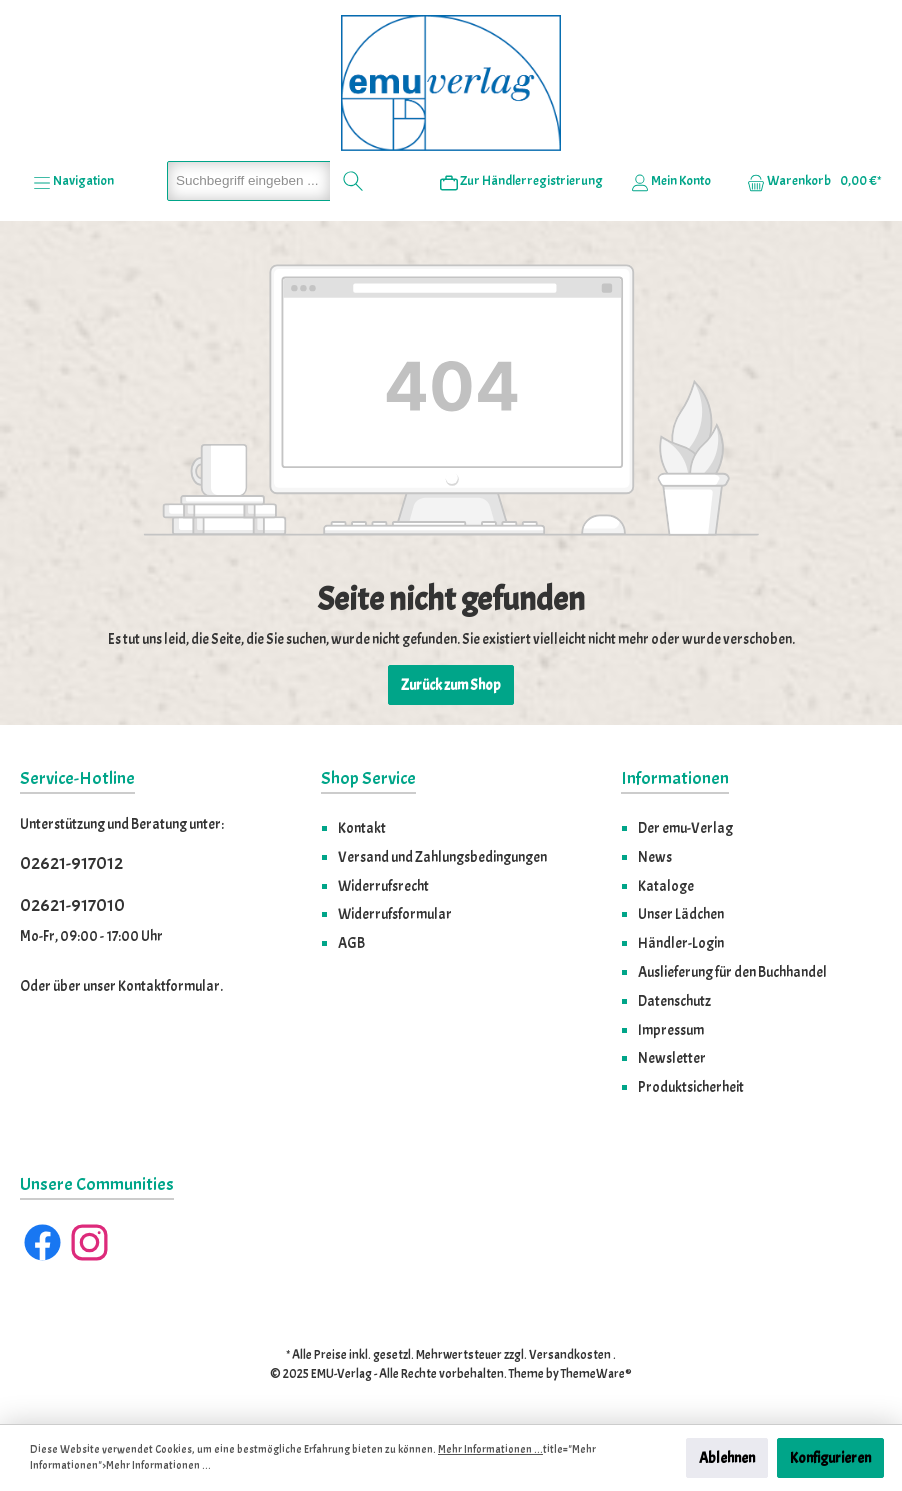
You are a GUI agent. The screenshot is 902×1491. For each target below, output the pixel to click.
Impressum (671, 1030)
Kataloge (666, 886)
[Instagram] (89, 1242)
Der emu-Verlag (685, 828)
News (655, 857)
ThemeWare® (596, 1374)
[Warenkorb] (808, 181)
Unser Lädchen (681, 914)
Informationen (675, 778)
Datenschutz (674, 1001)
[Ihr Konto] (671, 181)
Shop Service (368, 778)
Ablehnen (727, 1458)
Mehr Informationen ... (490, 1449)
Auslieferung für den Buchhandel (732, 972)
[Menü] (73, 181)
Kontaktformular (169, 986)
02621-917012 (71, 863)
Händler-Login (681, 943)
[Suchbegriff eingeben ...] (249, 181)
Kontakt (362, 828)
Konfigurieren (830, 1458)
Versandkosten (570, 1355)
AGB (351, 943)
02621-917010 (72, 905)
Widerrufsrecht (383, 886)
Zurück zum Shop (451, 685)
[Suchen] (353, 181)
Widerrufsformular (395, 914)
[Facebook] (42, 1242)
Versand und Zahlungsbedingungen (442, 857)
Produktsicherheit (691, 1087)
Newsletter (672, 1058)
